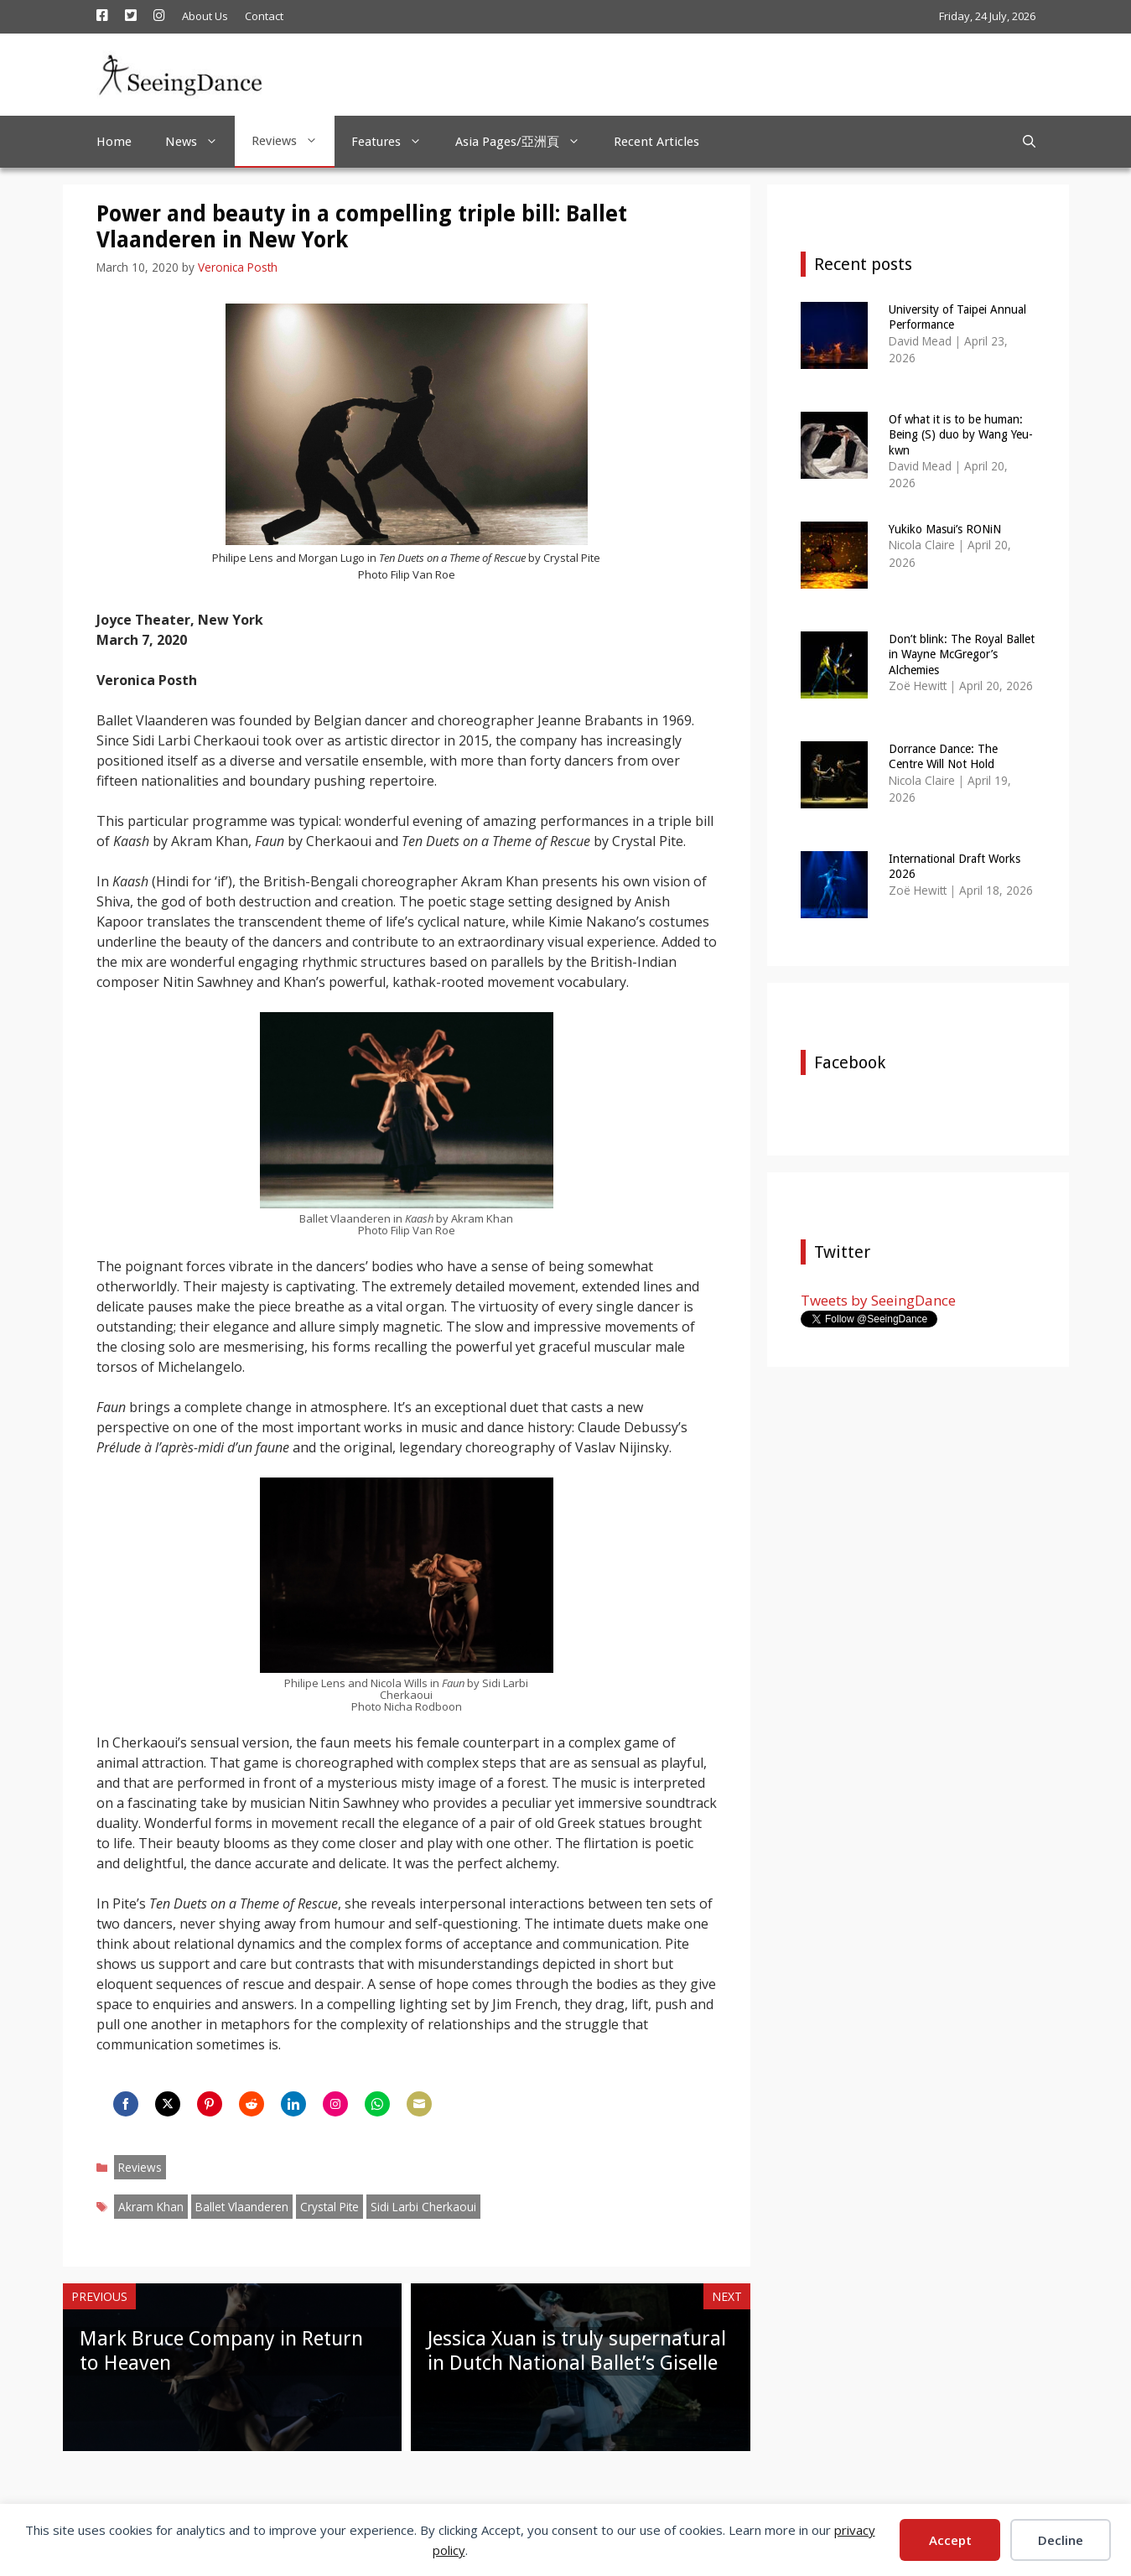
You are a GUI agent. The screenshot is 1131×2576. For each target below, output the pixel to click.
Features (394, 142)
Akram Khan (151, 2207)
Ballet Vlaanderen (241, 2207)
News (200, 142)
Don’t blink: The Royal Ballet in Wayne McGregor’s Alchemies (962, 654)
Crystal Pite (329, 2207)
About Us (205, 15)
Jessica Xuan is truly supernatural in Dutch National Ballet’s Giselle (577, 2351)
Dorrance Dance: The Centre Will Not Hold (943, 756)
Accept (950, 2540)
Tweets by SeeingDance (878, 1300)
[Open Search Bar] (1029, 142)
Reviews (293, 141)
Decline (1060, 2540)
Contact (264, 15)
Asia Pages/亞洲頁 (526, 142)
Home (114, 141)
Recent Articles (656, 141)
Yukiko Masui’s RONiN (945, 529)
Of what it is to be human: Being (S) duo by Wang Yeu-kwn (961, 434)
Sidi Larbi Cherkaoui (423, 2207)
